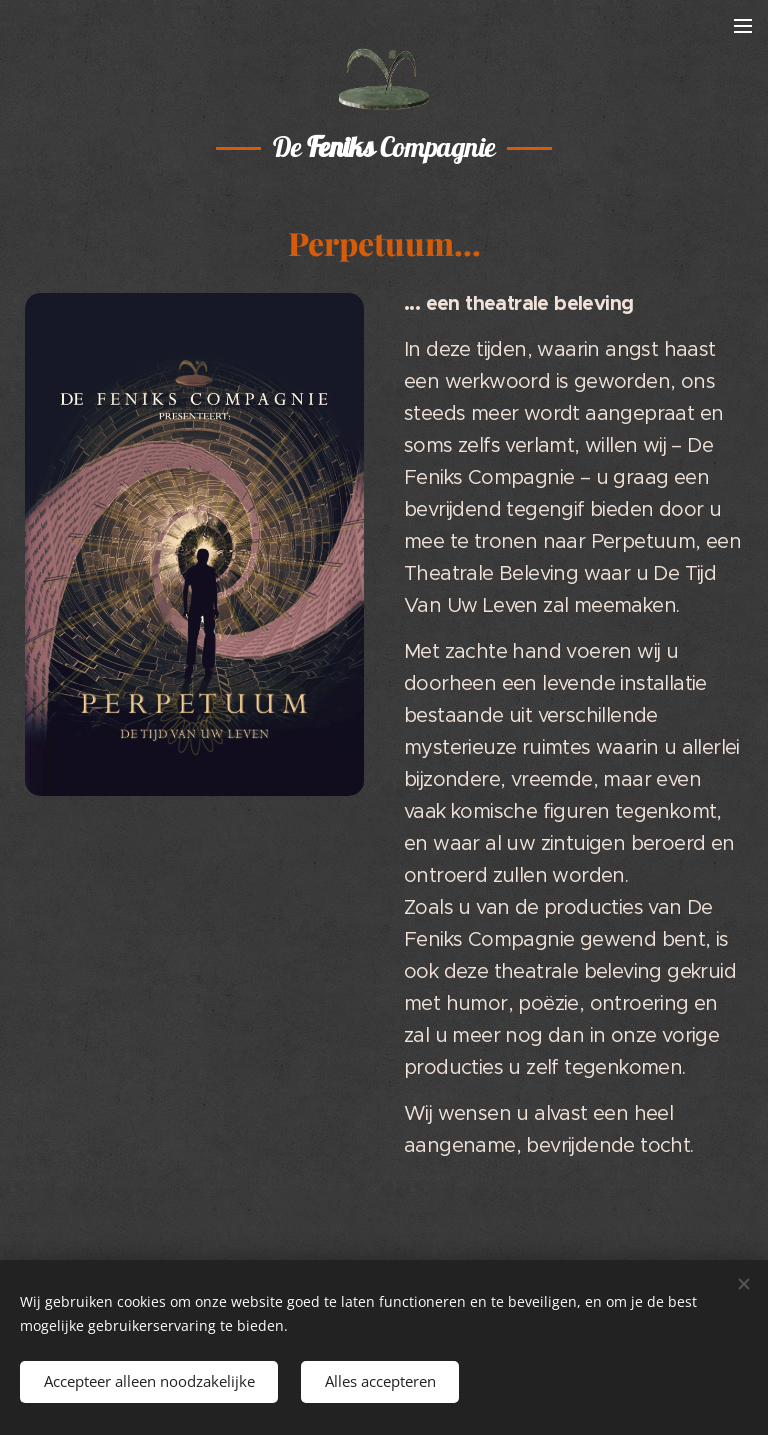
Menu (743, 25)
